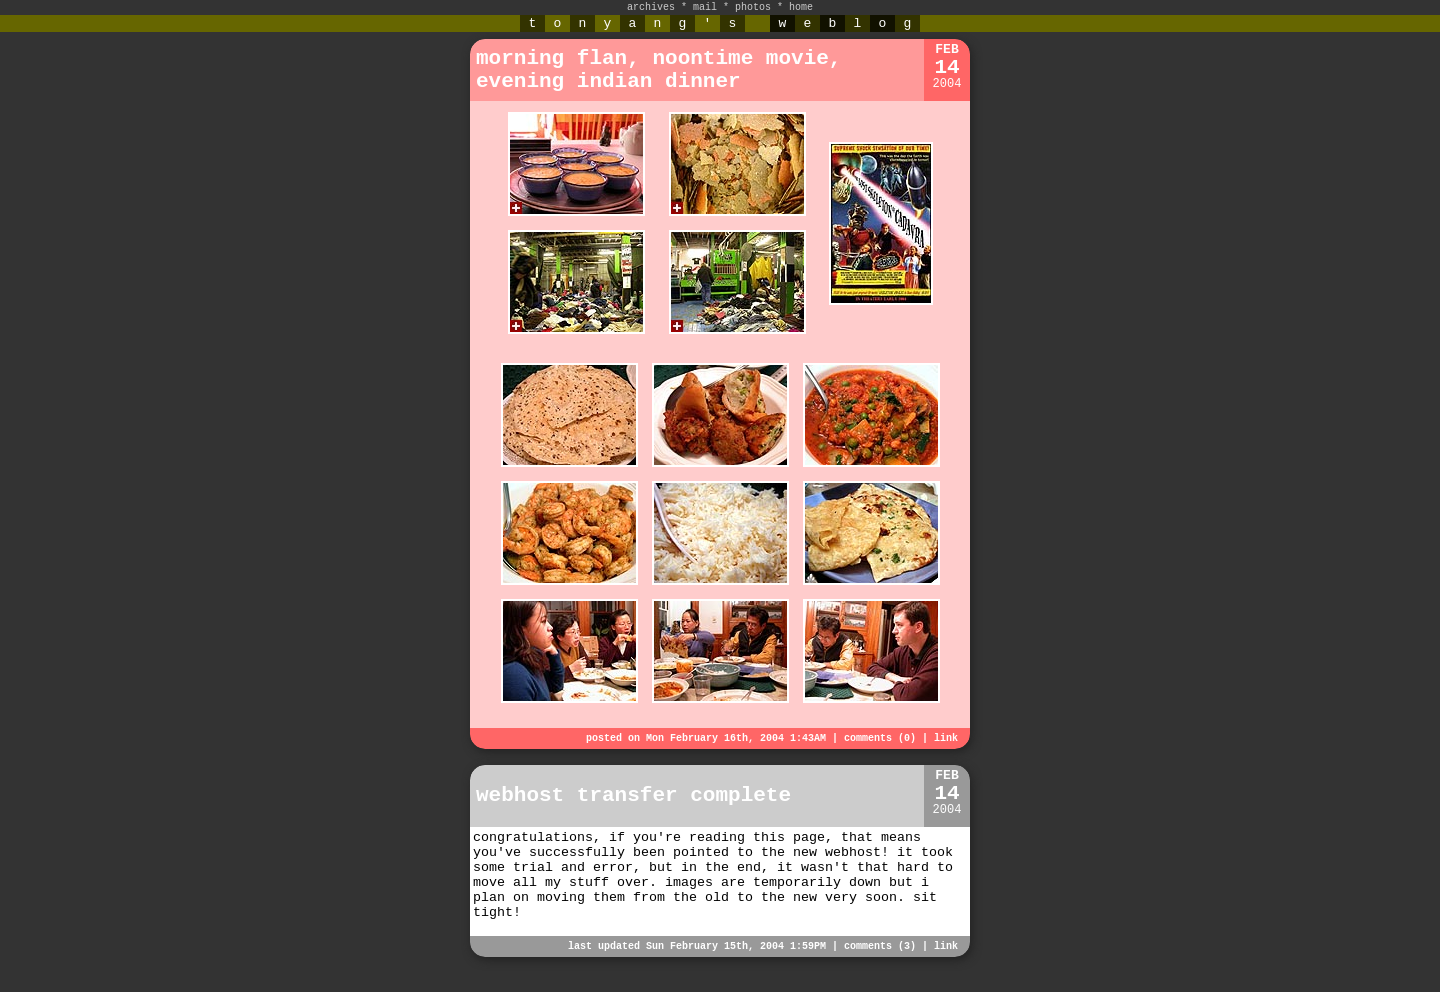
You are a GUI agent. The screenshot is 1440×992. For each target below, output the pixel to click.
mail (705, 7)
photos (753, 7)
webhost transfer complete (633, 795)
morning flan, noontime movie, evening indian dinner (658, 70)
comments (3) (880, 946)
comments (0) (880, 738)
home (801, 7)
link (946, 738)
